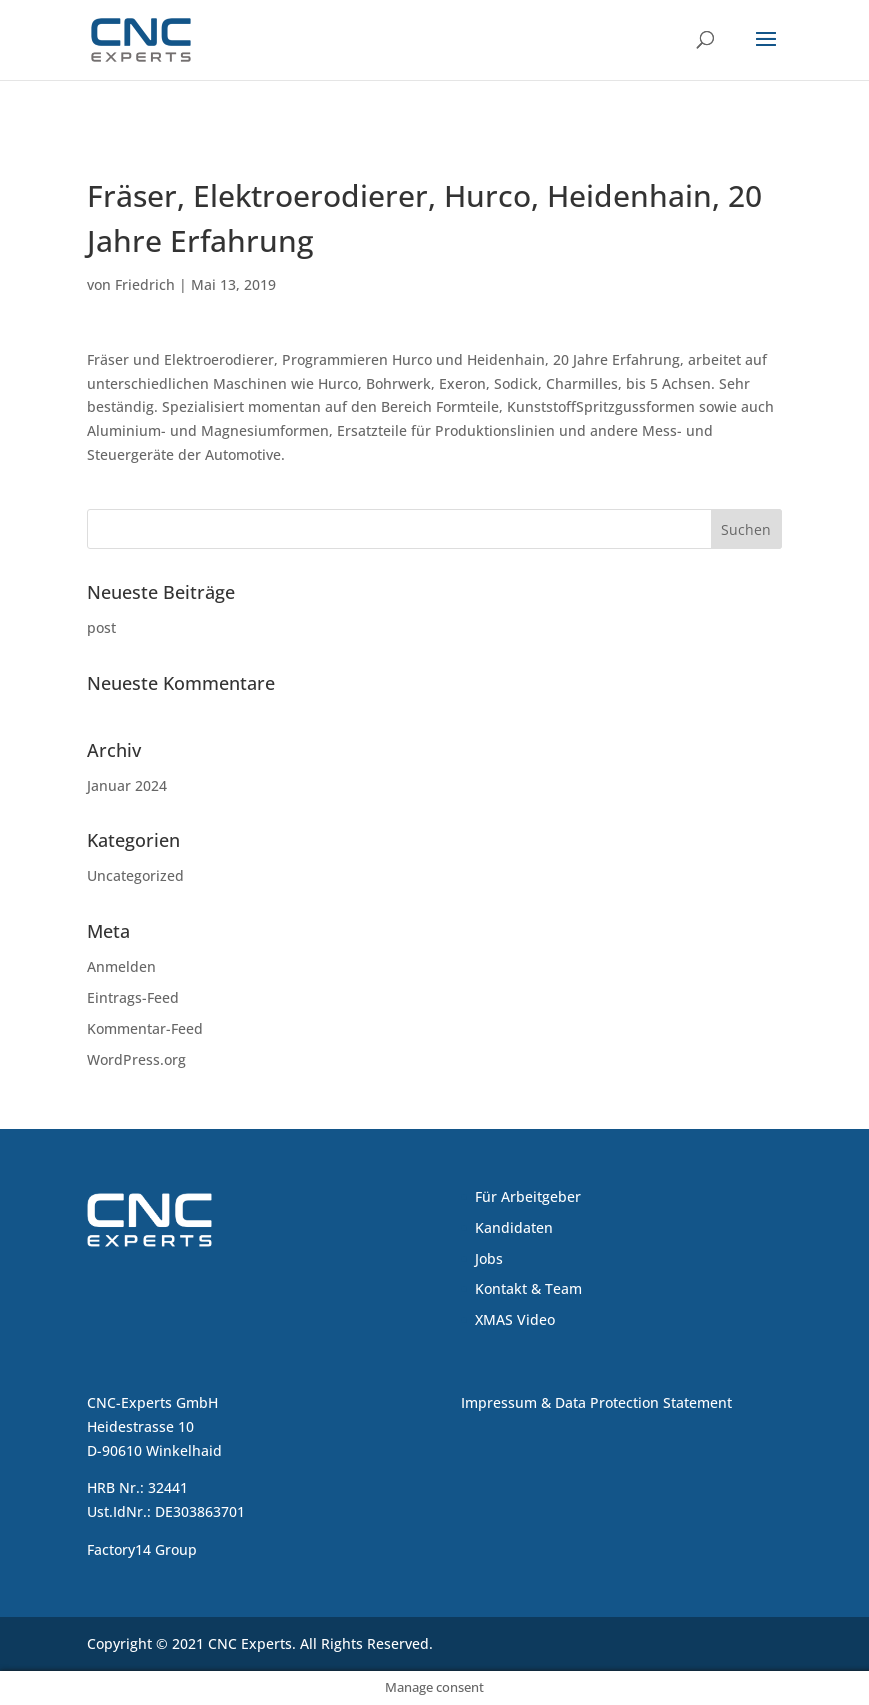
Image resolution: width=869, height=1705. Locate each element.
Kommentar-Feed (145, 1028)
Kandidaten (514, 1227)
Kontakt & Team (528, 1288)
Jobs (489, 1258)
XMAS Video (515, 1319)
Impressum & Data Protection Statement (596, 1402)
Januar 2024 (127, 785)
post (101, 627)
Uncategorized (135, 875)
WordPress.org (136, 1059)
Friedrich (145, 284)
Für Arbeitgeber (528, 1196)
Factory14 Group (142, 1549)
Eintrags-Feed (133, 997)
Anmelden (121, 966)
